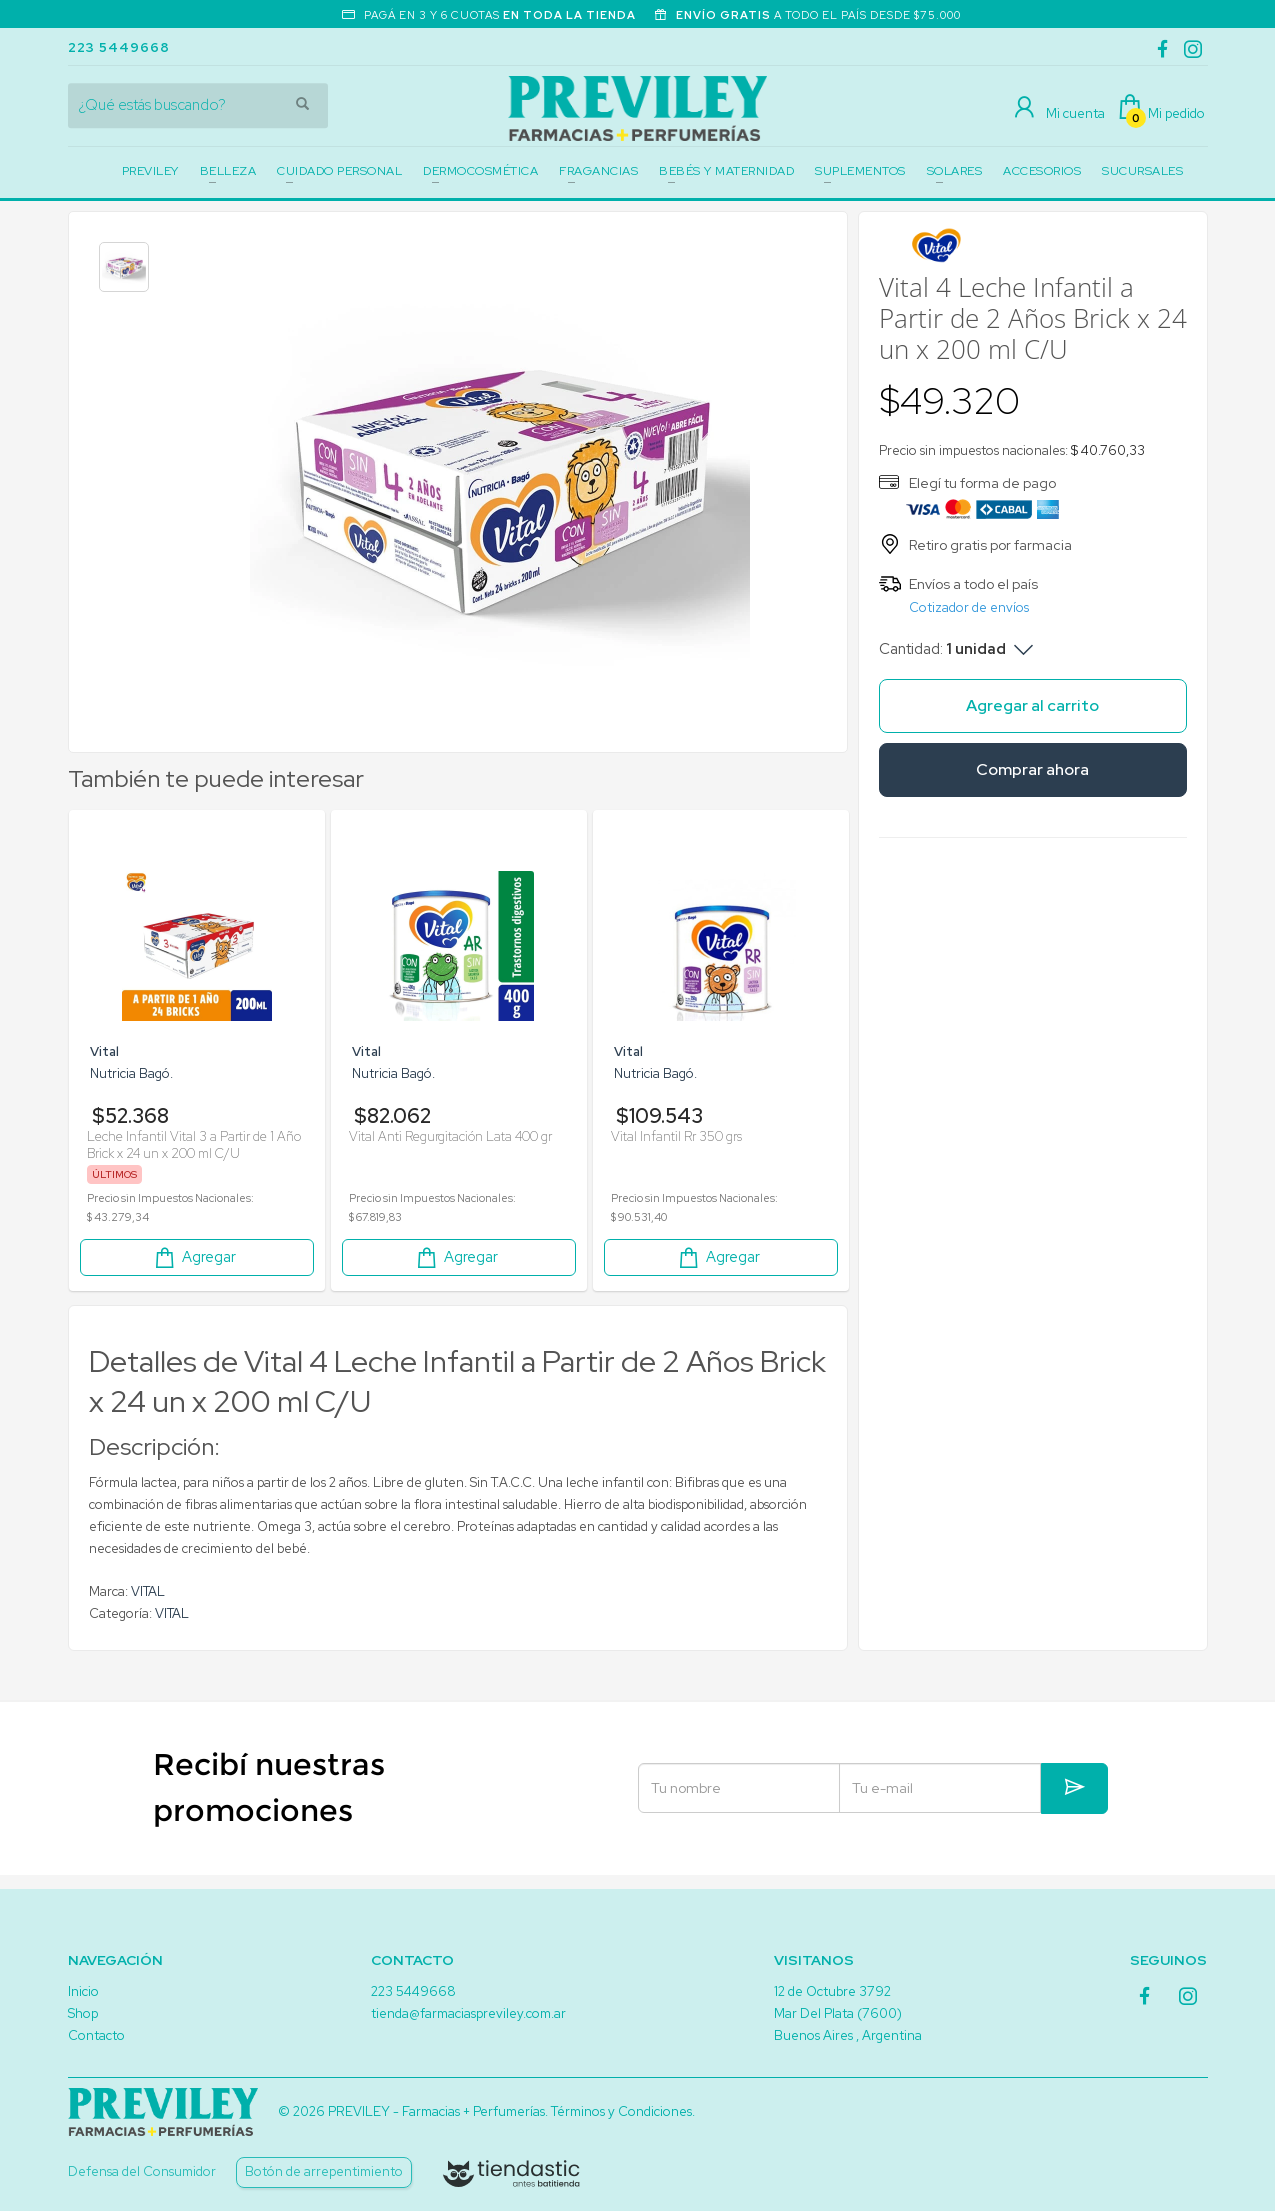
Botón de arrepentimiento (324, 2171)
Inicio (83, 1991)
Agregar (194, 1257)
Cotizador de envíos (969, 607)
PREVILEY (150, 171)
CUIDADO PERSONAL (339, 171)
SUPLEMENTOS (860, 171)
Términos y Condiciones (621, 2111)
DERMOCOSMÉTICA (480, 171)
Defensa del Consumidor (142, 2171)
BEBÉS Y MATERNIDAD (726, 171)
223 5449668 (119, 47)
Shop (83, 2013)
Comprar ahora (1032, 769)
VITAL (148, 1591)
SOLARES (955, 171)
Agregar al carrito (1032, 705)
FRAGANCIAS (598, 171)
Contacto (96, 2035)
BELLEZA (228, 171)
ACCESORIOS (1042, 171)
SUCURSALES (1142, 171)
